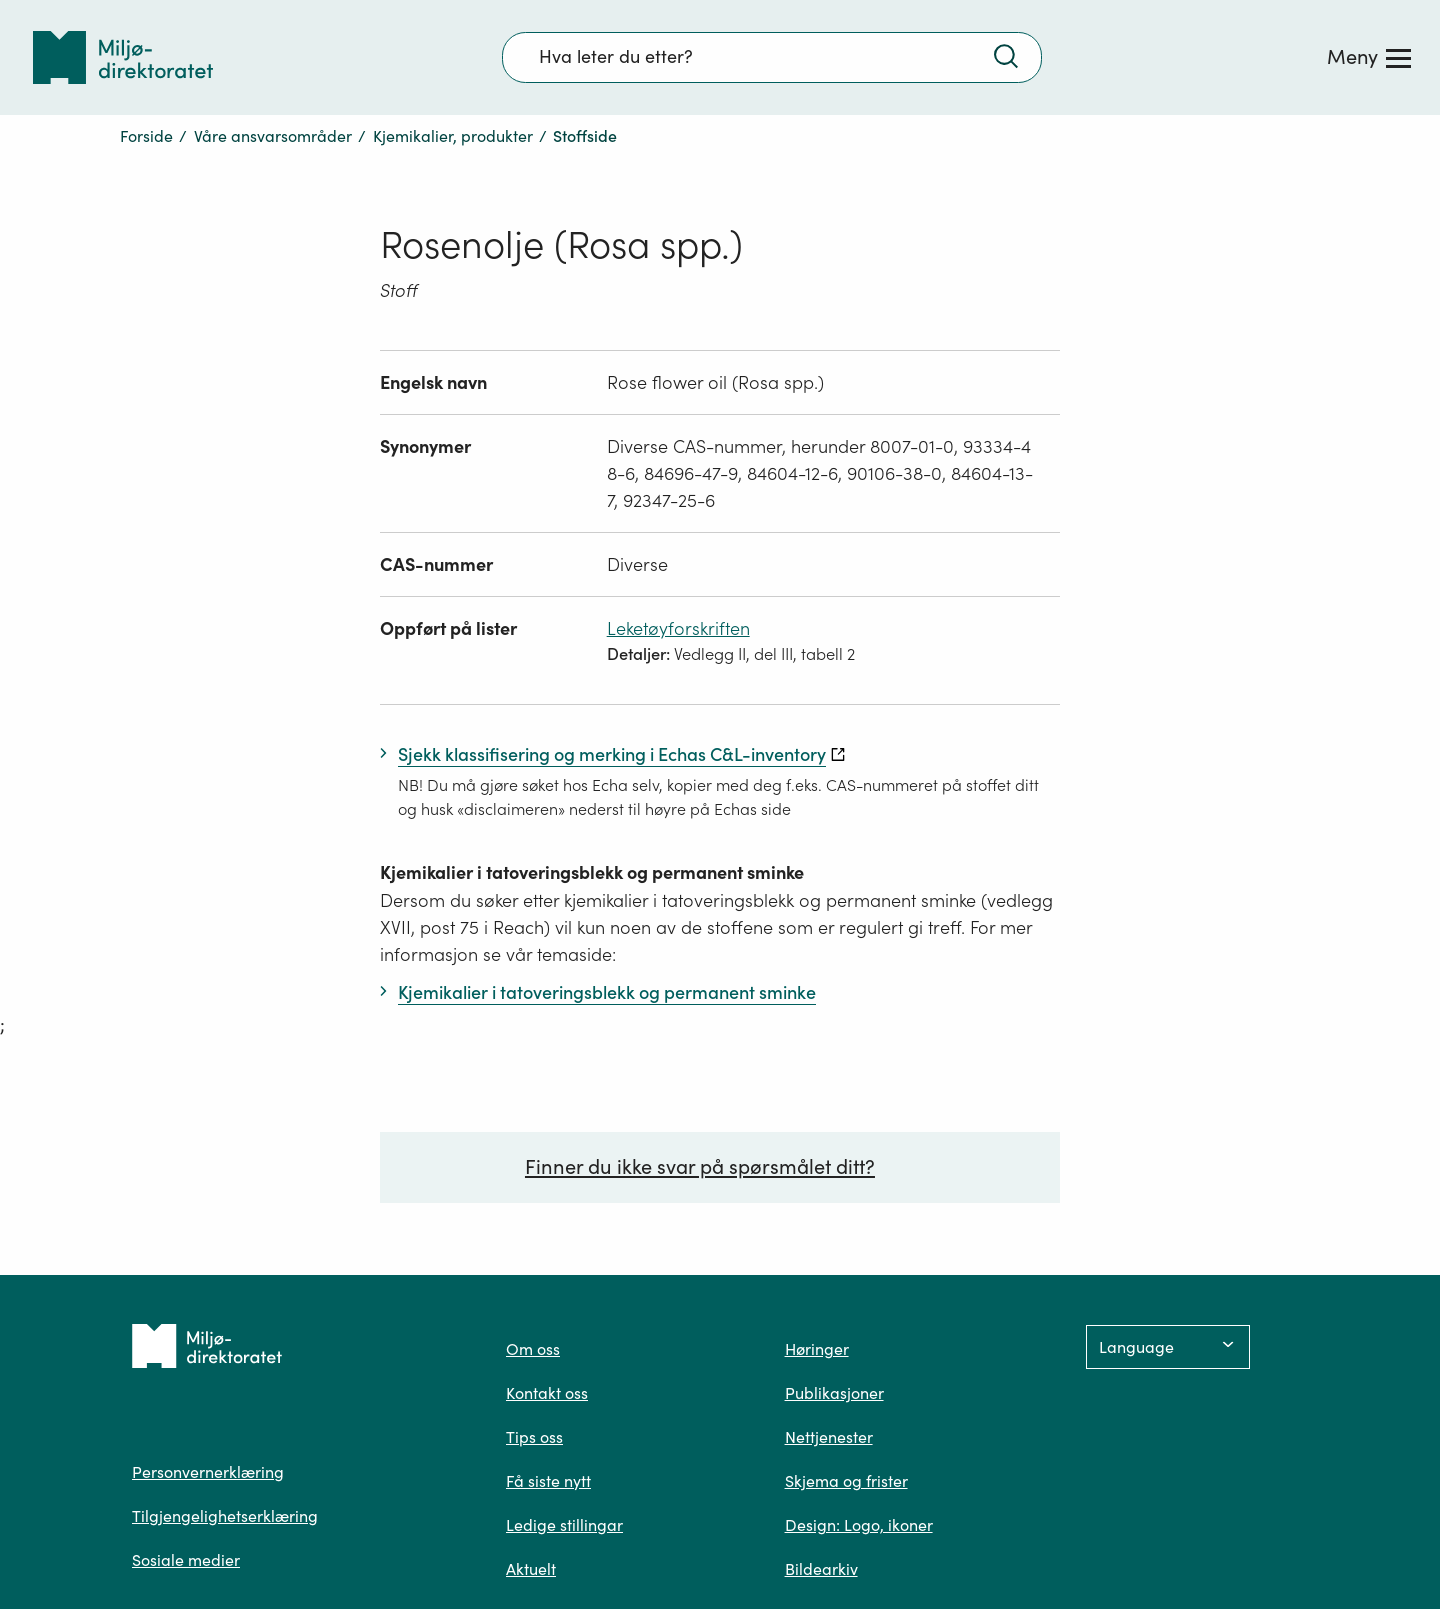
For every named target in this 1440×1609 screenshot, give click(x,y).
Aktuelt (531, 1569)
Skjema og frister (846, 1481)
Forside (146, 136)
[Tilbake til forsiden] (123, 57)
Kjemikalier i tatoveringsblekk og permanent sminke (592, 872)
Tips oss (534, 1437)
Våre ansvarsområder (273, 136)
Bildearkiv (821, 1569)
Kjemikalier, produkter (453, 136)
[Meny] (1369, 57)
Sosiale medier (186, 1560)
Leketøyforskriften (678, 628)
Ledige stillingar (564, 1525)
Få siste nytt (548, 1481)
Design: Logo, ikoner (859, 1525)
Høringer (817, 1349)
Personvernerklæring (208, 1472)
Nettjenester (829, 1437)
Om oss (533, 1349)
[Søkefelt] (772, 57)
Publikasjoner (834, 1393)
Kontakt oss (547, 1393)
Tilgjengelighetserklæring (225, 1516)
